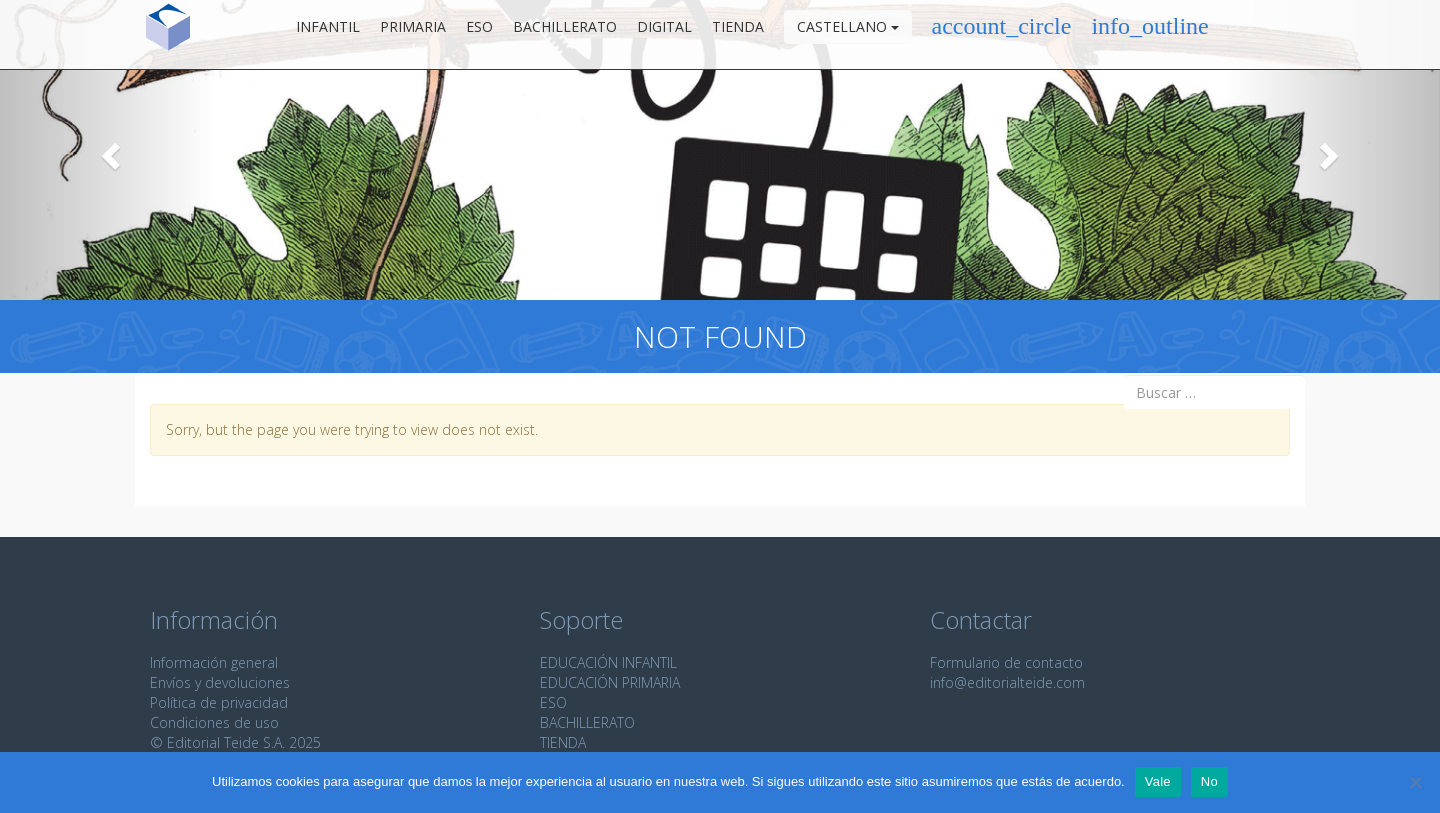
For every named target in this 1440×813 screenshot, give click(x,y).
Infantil (328, 34)
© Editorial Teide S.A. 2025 (235, 742)
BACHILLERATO (587, 722)
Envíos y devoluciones (220, 682)
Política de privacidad (219, 702)
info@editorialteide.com (1007, 682)
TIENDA (563, 742)
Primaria (413, 34)
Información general (214, 662)
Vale (1158, 781)
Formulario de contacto (1006, 662)
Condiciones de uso (214, 722)
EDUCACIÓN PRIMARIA (610, 682)
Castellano (848, 34)
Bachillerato (565, 34)
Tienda (738, 34)
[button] (108, 150)
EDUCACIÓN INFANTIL (608, 662)
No (1209, 781)
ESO (479, 34)
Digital (664, 34)
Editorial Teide (168, 34)
